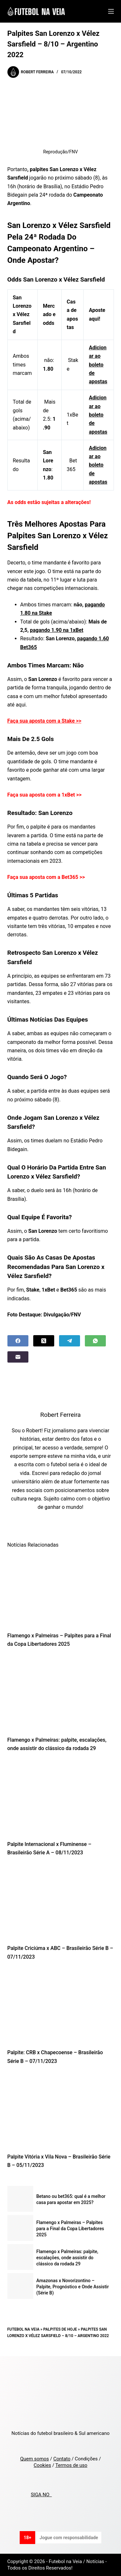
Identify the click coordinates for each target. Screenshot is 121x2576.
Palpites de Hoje (60, 2329)
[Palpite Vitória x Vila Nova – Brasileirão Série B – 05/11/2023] (60, 2110)
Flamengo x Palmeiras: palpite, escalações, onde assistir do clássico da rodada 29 (67, 2257)
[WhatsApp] (95, 1340)
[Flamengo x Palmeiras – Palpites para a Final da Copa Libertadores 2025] (60, 1589)
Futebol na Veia (23, 2329)
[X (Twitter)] (43, 1340)
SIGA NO (41, 2495)
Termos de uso (71, 2465)
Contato (61, 2459)
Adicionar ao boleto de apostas (98, 365)
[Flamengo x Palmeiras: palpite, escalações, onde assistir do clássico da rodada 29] (60, 1693)
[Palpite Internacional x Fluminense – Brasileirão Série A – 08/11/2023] (60, 1798)
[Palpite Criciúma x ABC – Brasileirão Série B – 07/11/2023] (60, 1902)
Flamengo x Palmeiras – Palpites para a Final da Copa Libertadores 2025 (70, 2228)
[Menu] (111, 11)
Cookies (42, 2465)
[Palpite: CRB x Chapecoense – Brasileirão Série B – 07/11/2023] (60, 2006)
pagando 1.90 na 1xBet (57, 630)
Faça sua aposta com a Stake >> (44, 721)
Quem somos (34, 2459)
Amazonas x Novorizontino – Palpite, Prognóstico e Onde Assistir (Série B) (72, 2286)
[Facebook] (17, 1340)
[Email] (17, 1357)
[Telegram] (69, 1340)
